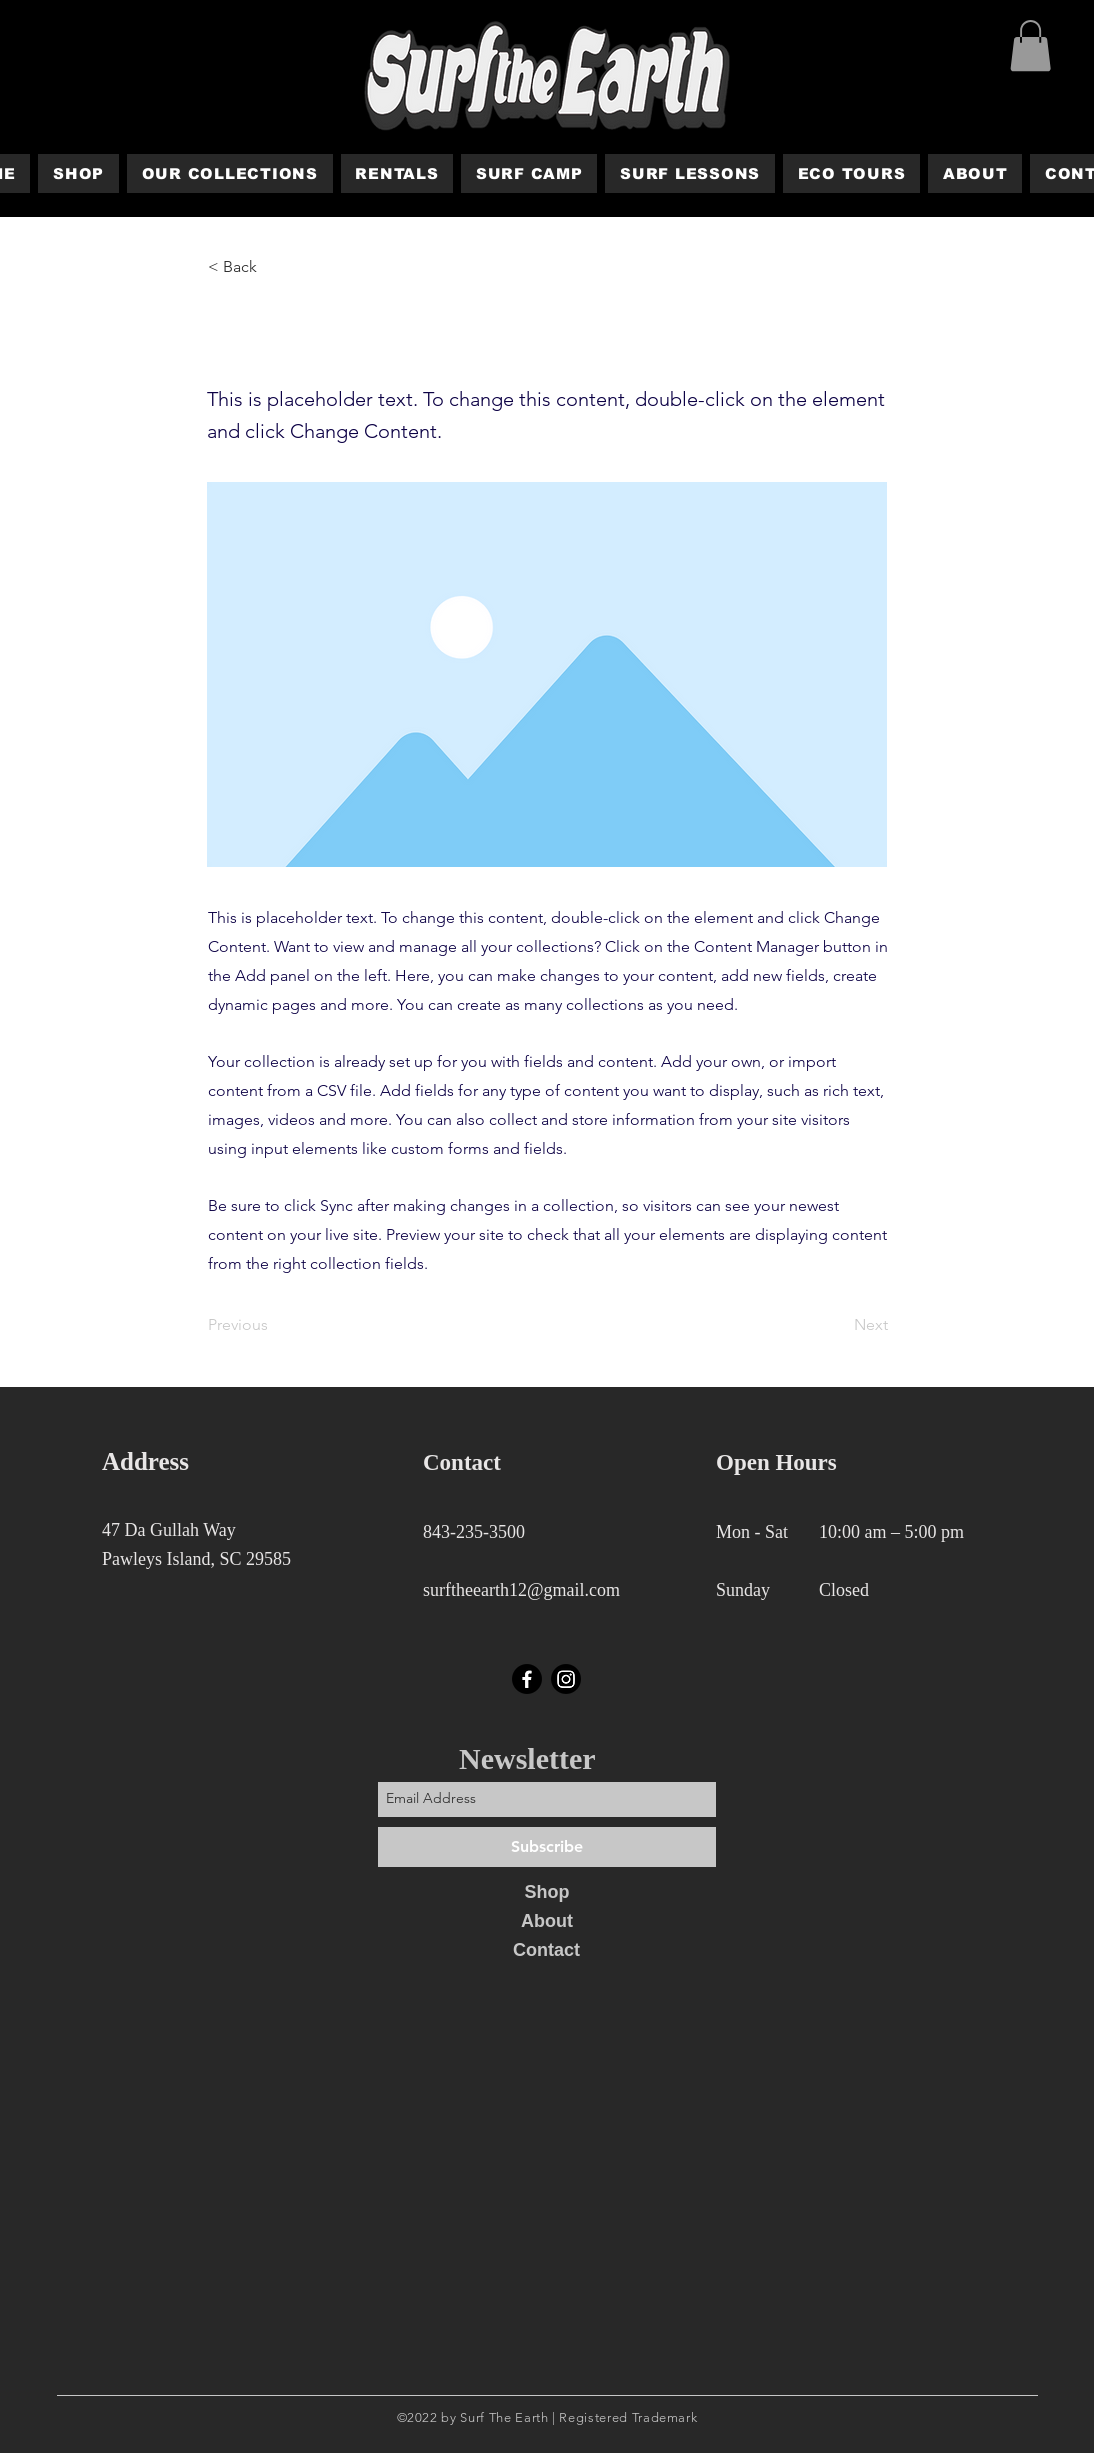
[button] (1030, 45)
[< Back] (274, 267)
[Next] (838, 1325)
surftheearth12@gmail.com (521, 1590)
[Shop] (547, 1893)
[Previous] (274, 1325)
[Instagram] (566, 1679)
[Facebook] (527, 1679)
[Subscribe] (547, 1847)
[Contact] (546, 1951)
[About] (547, 1922)
